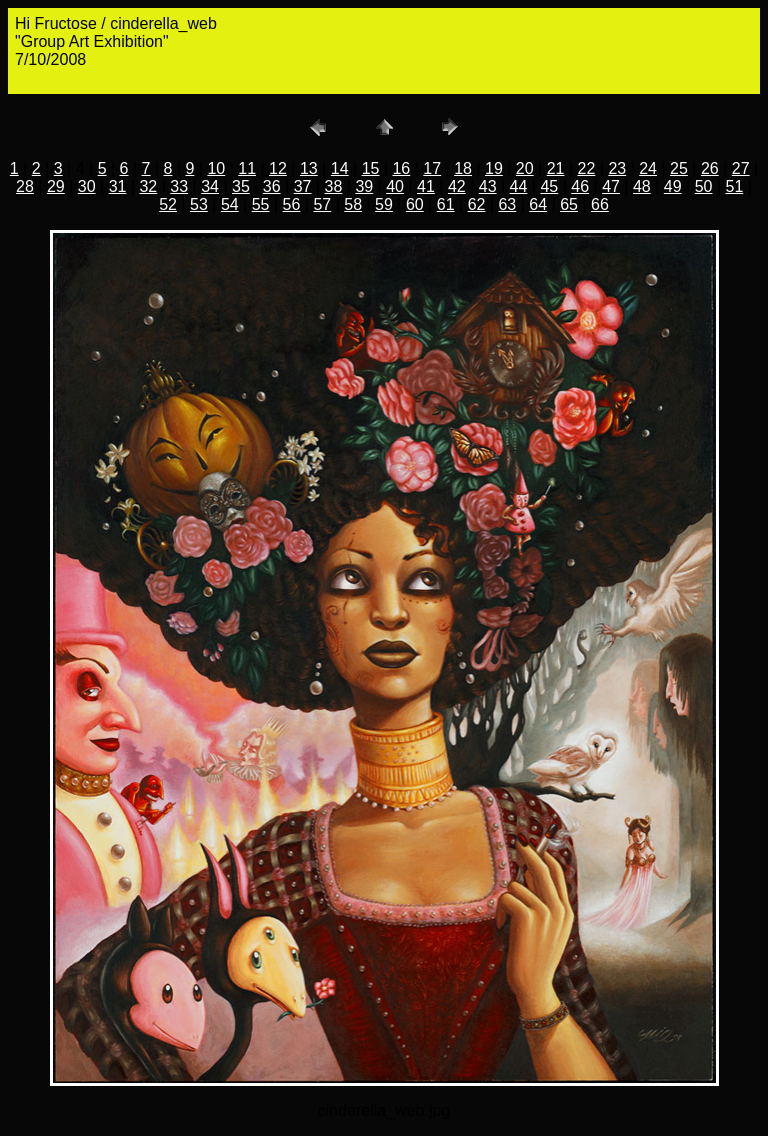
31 (118, 186)
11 (247, 168)
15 (371, 168)
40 (395, 186)
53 (199, 204)
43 (488, 186)
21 (556, 168)
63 (507, 204)
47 (611, 186)
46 (580, 186)
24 (648, 168)
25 (679, 168)
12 (278, 168)
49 (673, 186)
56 (292, 204)
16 (401, 168)
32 (148, 186)
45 (549, 186)
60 (415, 204)
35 (241, 186)
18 (463, 168)
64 (538, 204)
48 (642, 186)
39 (364, 186)
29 (56, 186)
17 (432, 168)
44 (519, 186)
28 (25, 186)
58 (353, 204)
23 (617, 168)
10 (216, 168)
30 (87, 186)
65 (569, 204)
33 (179, 186)
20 (525, 168)
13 (309, 168)
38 (334, 186)
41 (426, 186)
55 (261, 204)
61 (446, 204)
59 (384, 204)
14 (340, 168)
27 (741, 168)
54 (230, 204)
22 (587, 168)
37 (303, 186)
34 (210, 186)
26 (710, 168)
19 (494, 168)
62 (477, 204)
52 (168, 204)
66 (600, 204)
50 (704, 186)
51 (735, 186)
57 (322, 204)
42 (457, 186)
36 (272, 186)
